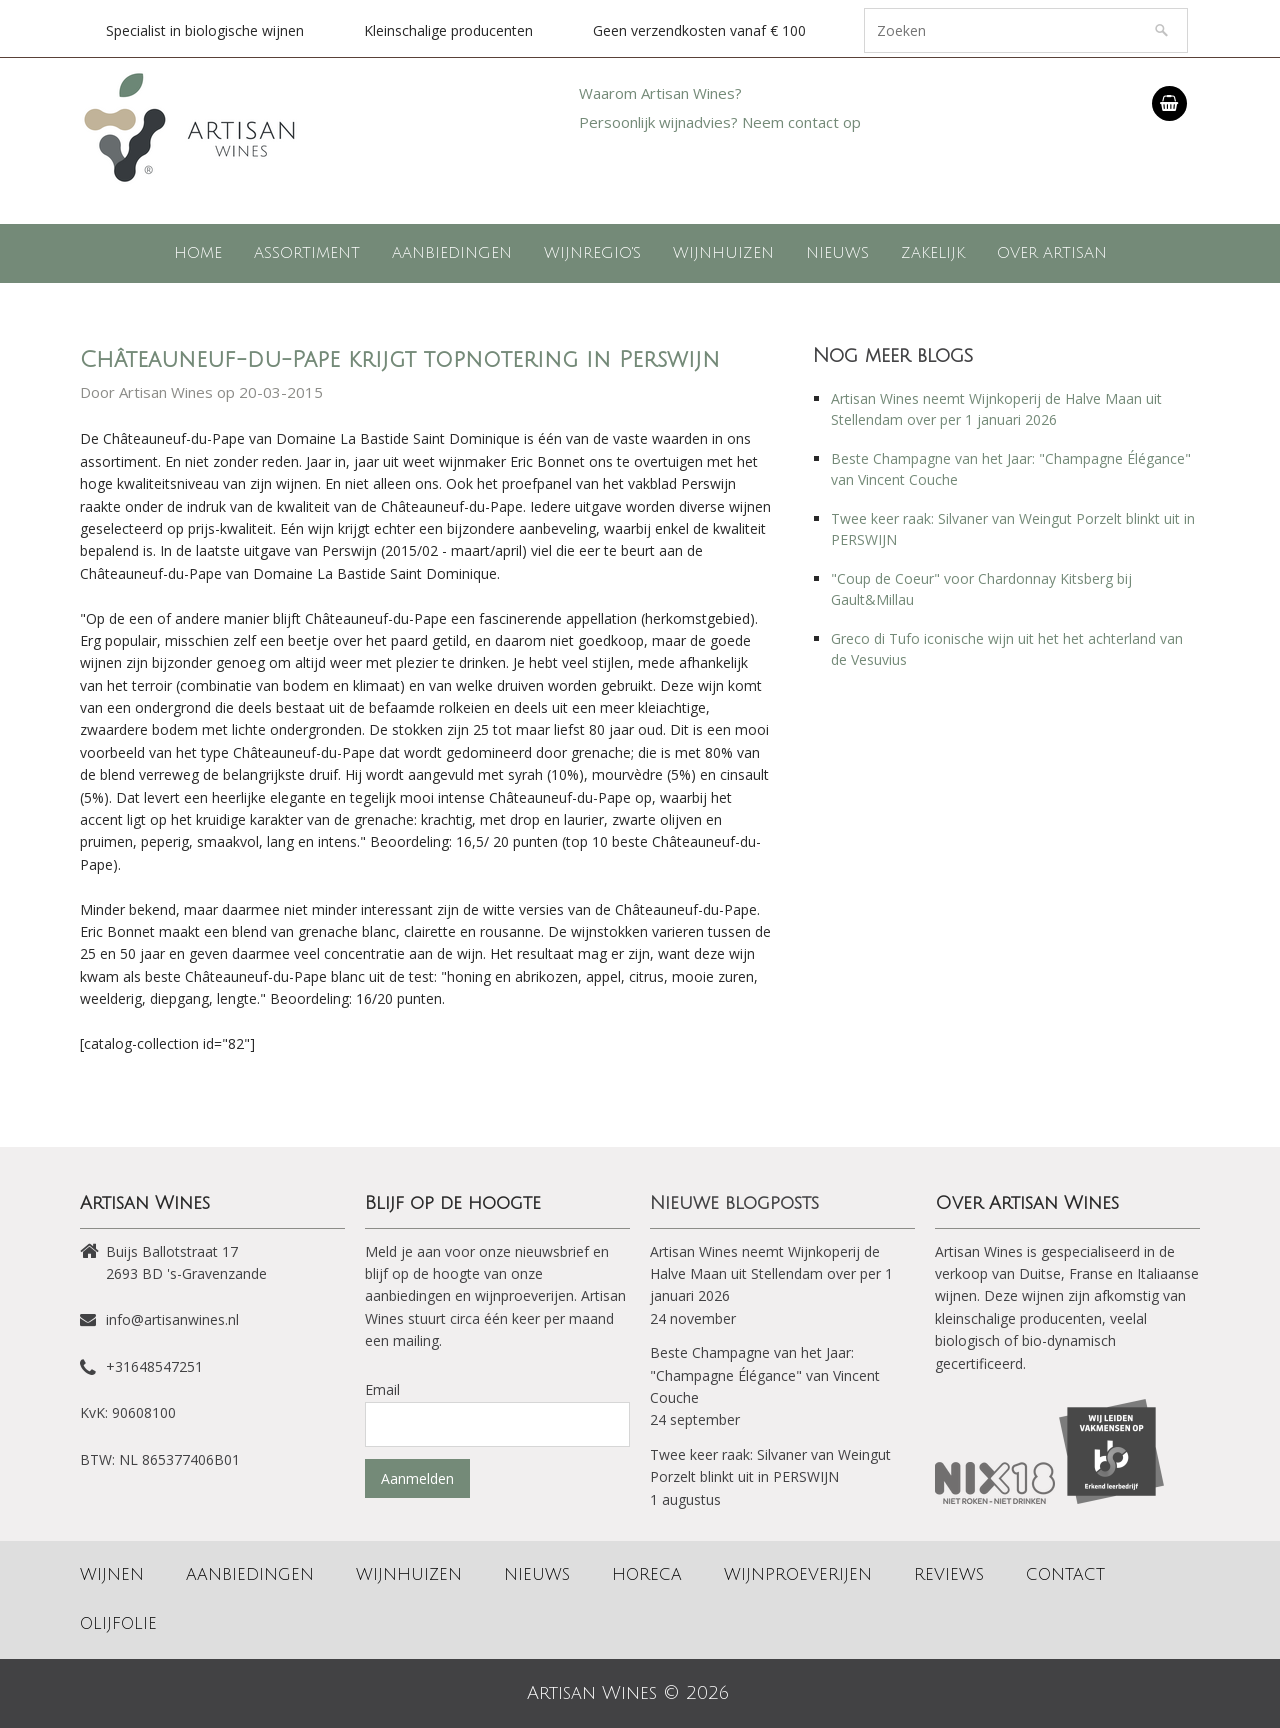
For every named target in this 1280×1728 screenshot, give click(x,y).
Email (382, 1389)
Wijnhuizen (723, 253)
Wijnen (112, 1575)
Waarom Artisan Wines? (660, 93)
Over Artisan (1052, 253)
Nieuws (837, 253)
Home (198, 253)
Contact (1065, 1575)
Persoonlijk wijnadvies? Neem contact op (720, 122)
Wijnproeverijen (798, 1575)
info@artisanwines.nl (172, 1319)
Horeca (647, 1575)
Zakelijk (933, 253)
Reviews (949, 1575)
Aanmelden (417, 1478)
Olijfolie (118, 1624)
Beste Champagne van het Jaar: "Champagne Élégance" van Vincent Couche (765, 1375)
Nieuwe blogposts (734, 1203)
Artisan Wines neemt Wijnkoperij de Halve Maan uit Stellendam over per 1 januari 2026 (771, 1274)
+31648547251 (154, 1366)
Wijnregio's (592, 253)
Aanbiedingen (452, 253)
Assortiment (307, 253)
